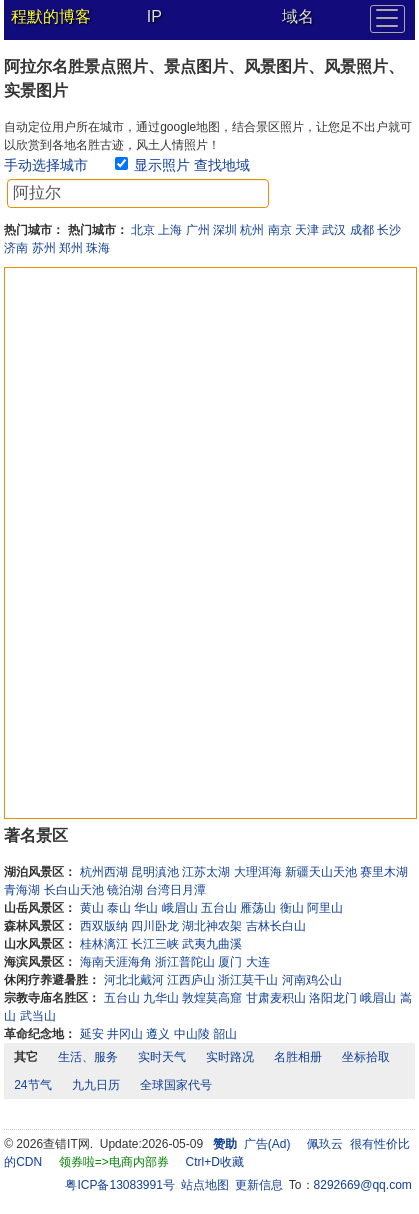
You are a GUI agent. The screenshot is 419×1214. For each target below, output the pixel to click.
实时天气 (162, 1057)
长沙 (389, 230)
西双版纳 (104, 926)
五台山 (219, 908)
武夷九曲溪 (212, 944)
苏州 (44, 248)
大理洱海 (258, 872)
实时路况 (230, 1057)
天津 (307, 230)
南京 (280, 230)
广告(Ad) (267, 1144)
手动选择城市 (46, 165)
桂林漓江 (104, 944)
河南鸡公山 (312, 980)
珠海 (98, 248)
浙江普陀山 (185, 962)
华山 (146, 908)
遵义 (158, 1034)
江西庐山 (191, 980)
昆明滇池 (155, 872)
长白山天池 (74, 890)
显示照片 (162, 165)
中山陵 (192, 1034)
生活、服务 (88, 1057)
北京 (143, 230)
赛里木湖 (384, 872)
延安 (92, 1034)
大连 (258, 962)
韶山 (225, 1034)
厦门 (230, 962)
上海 (170, 230)
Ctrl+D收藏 (215, 1162)
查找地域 (222, 165)
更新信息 (259, 1185)
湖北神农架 (212, 926)
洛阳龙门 (333, 998)
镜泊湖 (125, 890)
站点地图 (205, 1185)
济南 (16, 248)
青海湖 (22, 890)
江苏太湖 (206, 872)
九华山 (161, 998)
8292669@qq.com (363, 1185)
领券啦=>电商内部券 (114, 1162)
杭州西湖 (104, 872)
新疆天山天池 (321, 872)
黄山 (92, 908)
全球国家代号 (176, 1085)
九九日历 (96, 1085)
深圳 (225, 230)
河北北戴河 (134, 980)
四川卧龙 (155, 926)
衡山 (292, 908)
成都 (362, 230)
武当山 (38, 1016)
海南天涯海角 (116, 962)
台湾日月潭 (176, 890)
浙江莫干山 (248, 980)
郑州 (71, 248)
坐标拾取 (366, 1057)
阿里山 (325, 908)
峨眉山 (180, 908)
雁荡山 (258, 908)
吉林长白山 (276, 926)
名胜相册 (298, 1057)
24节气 (32, 1085)
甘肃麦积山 (276, 998)
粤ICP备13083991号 (119, 1185)
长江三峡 (155, 944)
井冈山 (125, 1034)
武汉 (334, 230)
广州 (198, 230)
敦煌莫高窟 (212, 998)
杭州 (252, 230)
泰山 (119, 908)
